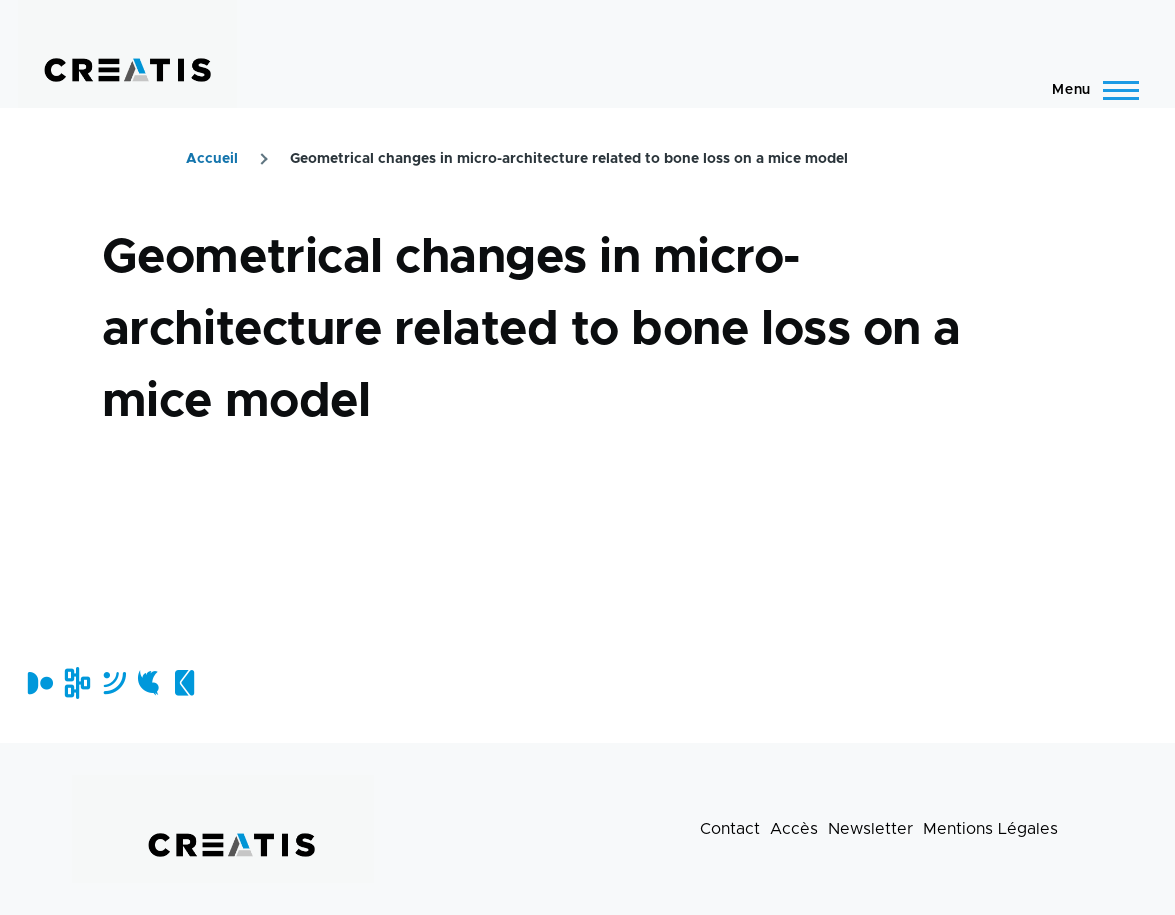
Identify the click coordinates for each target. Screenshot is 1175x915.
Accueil (212, 159)
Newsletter (870, 829)
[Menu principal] (1089, 90)
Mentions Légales (990, 829)
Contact (730, 829)
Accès (794, 829)
